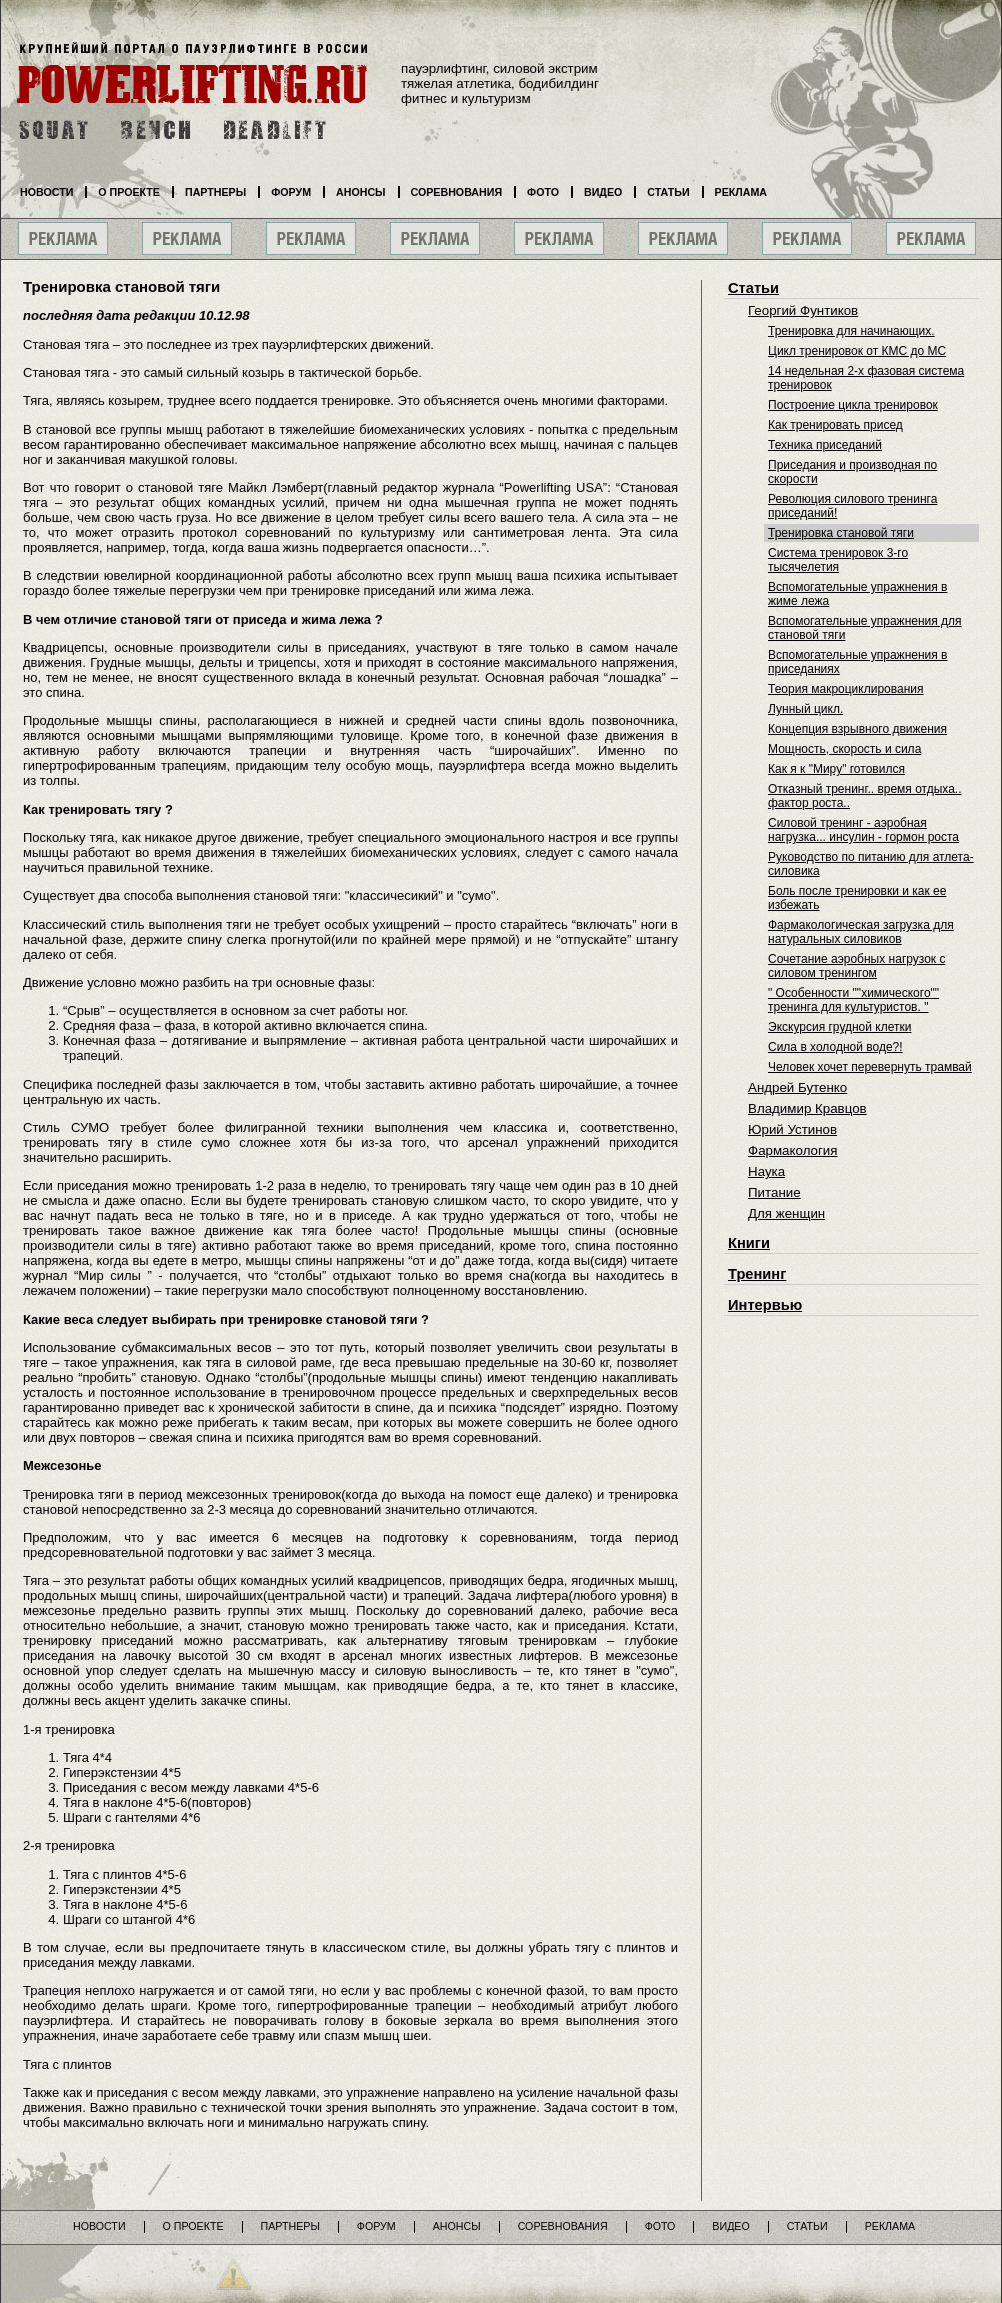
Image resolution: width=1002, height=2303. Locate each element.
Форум (291, 192)
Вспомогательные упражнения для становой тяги (865, 628)
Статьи (753, 288)
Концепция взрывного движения (857, 729)
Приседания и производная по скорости (852, 472)
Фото (543, 192)
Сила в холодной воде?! (835, 1047)
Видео (603, 192)
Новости (46, 192)
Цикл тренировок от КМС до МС (857, 351)
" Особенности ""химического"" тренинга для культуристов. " (853, 1000)
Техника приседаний (825, 445)
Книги (749, 1243)
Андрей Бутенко (797, 1087)
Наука (766, 1171)
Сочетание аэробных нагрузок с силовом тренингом (856, 966)
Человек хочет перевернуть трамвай (870, 1067)
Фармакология (793, 1150)
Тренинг (757, 1274)
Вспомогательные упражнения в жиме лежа (857, 594)
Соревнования (457, 192)
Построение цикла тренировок (853, 405)
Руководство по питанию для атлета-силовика (871, 864)
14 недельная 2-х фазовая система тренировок (866, 378)
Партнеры (215, 192)
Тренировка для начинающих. (851, 331)
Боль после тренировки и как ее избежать (857, 898)
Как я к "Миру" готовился (836, 769)
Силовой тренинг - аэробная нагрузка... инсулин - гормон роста (863, 830)
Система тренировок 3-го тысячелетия (838, 560)
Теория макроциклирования (846, 689)
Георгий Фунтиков (803, 310)
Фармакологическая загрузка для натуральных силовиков (861, 932)
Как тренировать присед (835, 425)
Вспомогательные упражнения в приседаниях (857, 662)
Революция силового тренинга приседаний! (852, 506)
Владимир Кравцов (807, 1108)
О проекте (129, 192)
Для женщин (786, 1213)
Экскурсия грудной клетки (839, 1027)
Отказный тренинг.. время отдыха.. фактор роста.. (865, 796)
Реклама (741, 192)
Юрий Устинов (792, 1129)
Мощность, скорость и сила (844, 749)
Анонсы (361, 192)
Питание (774, 1192)
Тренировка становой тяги (841, 533)
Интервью (765, 1305)
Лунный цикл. (805, 709)
